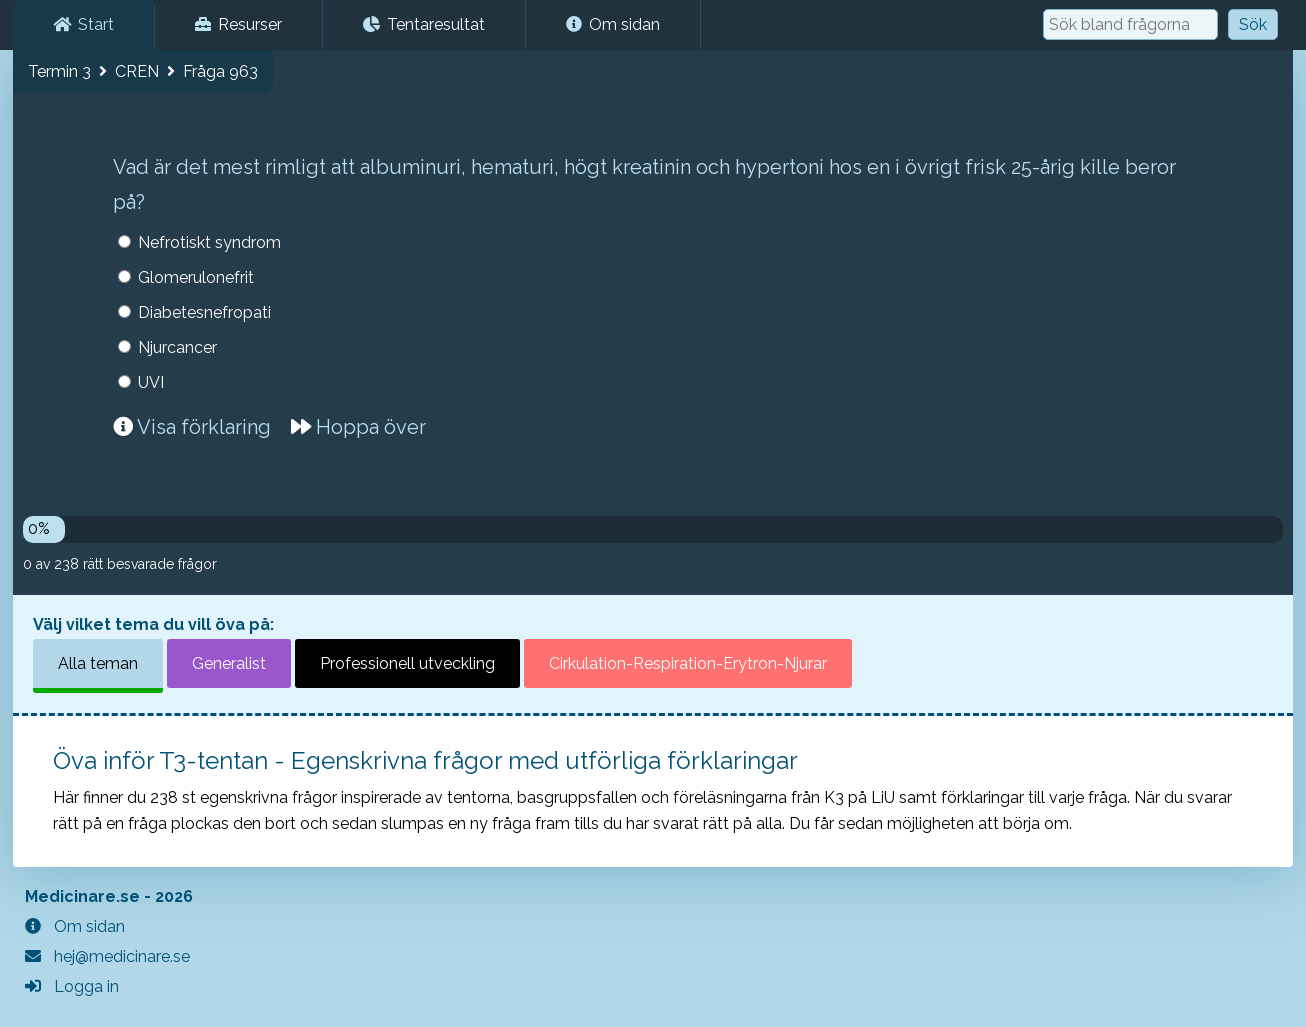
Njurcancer (177, 347)
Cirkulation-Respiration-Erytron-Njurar (688, 663)
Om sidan (613, 24)
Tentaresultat (424, 24)
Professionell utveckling (407, 663)
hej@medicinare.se (107, 956)
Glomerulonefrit (196, 277)
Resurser (238, 24)
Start (83, 24)
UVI (151, 382)
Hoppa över (358, 427)
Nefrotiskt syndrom (209, 242)
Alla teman (98, 663)
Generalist (229, 663)
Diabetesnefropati (204, 312)
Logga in (72, 986)
